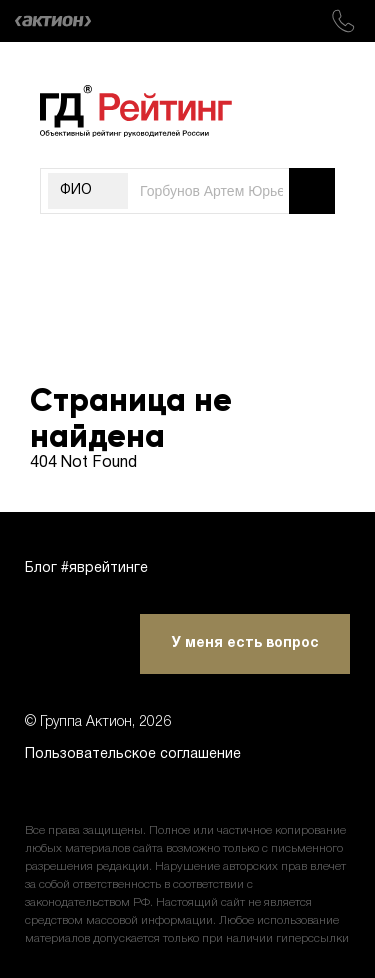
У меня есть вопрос (245, 643)
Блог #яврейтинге (86, 568)
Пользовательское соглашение (133, 754)
